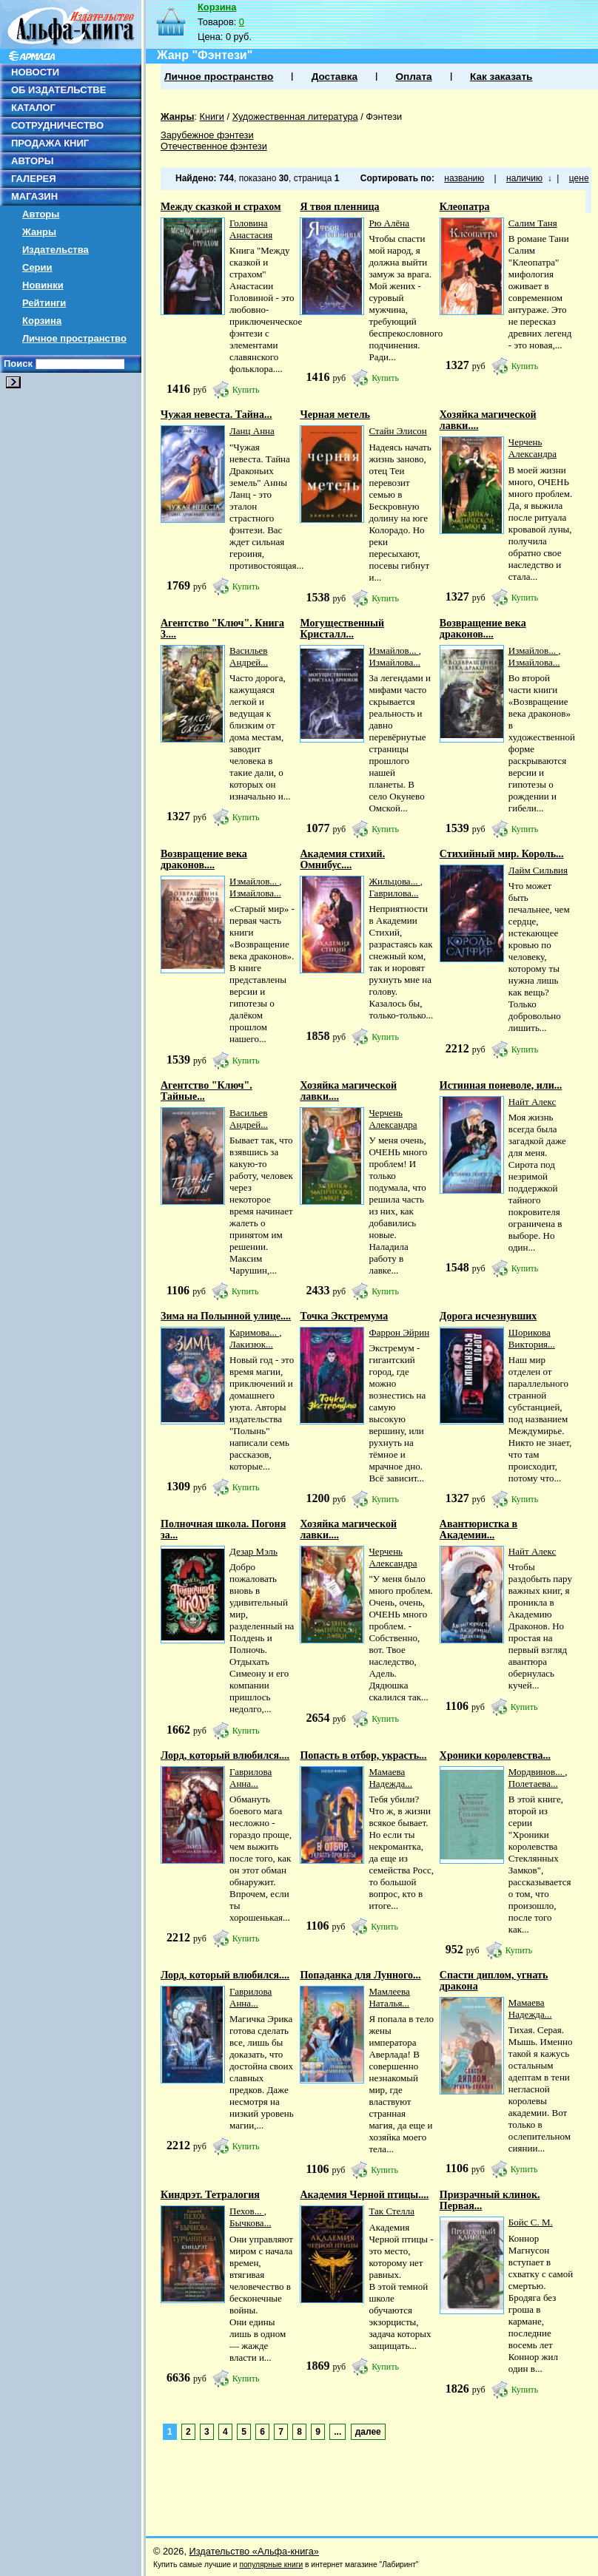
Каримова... (254, 1332)
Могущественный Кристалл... (342, 629)
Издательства (55, 249)
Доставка (334, 76)
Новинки (43, 285)
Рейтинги (44, 302)
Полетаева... (533, 1783)
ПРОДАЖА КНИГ (50, 143)
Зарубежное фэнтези (207, 135)
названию (464, 178)
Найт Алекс (532, 1101)
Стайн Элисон (397, 430)
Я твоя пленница (339, 206)
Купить (246, 390)
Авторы (40, 214)
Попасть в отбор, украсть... (363, 1755)
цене (579, 178)
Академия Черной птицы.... (364, 2194)
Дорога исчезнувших (488, 1316)
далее (368, 2432)
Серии (37, 267)
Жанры (39, 231)
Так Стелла (391, 2211)
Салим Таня (532, 223)
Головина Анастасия (250, 228)
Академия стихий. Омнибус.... (342, 859)
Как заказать (501, 76)
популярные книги (271, 2564)
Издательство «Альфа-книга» (254, 2551)
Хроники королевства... (495, 1755)
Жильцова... (394, 881)
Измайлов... (393, 650)
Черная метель (335, 414)
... (337, 2432)
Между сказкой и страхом (220, 206)
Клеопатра (465, 206)
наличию (524, 178)
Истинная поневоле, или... (501, 1085)
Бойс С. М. (530, 2222)
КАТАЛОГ (33, 107)
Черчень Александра (532, 447)
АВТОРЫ (32, 160)
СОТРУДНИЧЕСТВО (57, 125)
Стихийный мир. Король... (502, 853)
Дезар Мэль (253, 1551)
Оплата (413, 76)
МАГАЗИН (34, 196)
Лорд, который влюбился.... (225, 1755)
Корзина (41, 320)
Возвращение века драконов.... (483, 629)
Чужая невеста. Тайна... (216, 414)
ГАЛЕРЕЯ (33, 178)
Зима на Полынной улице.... (226, 1316)
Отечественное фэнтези (214, 146)
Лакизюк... (251, 1344)
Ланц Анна (252, 430)
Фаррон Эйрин (399, 1332)
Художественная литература (295, 116)
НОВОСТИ (35, 72)
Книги (211, 116)
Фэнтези (384, 116)
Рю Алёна (389, 223)
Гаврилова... (393, 893)
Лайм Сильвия (538, 870)
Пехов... (246, 2211)
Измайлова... (394, 662)
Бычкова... (250, 2222)
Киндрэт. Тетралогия (210, 2194)
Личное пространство (74, 338)
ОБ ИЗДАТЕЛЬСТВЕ (58, 89)
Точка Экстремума (344, 1316)
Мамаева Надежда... (390, 1777)
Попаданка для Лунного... (360, 1975)
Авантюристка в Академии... (478, 1529)
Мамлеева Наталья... (389, 1997)
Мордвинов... (536, 1771)
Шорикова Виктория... (531, 1338)
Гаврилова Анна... (250, 1777)
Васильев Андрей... (248, 656)
